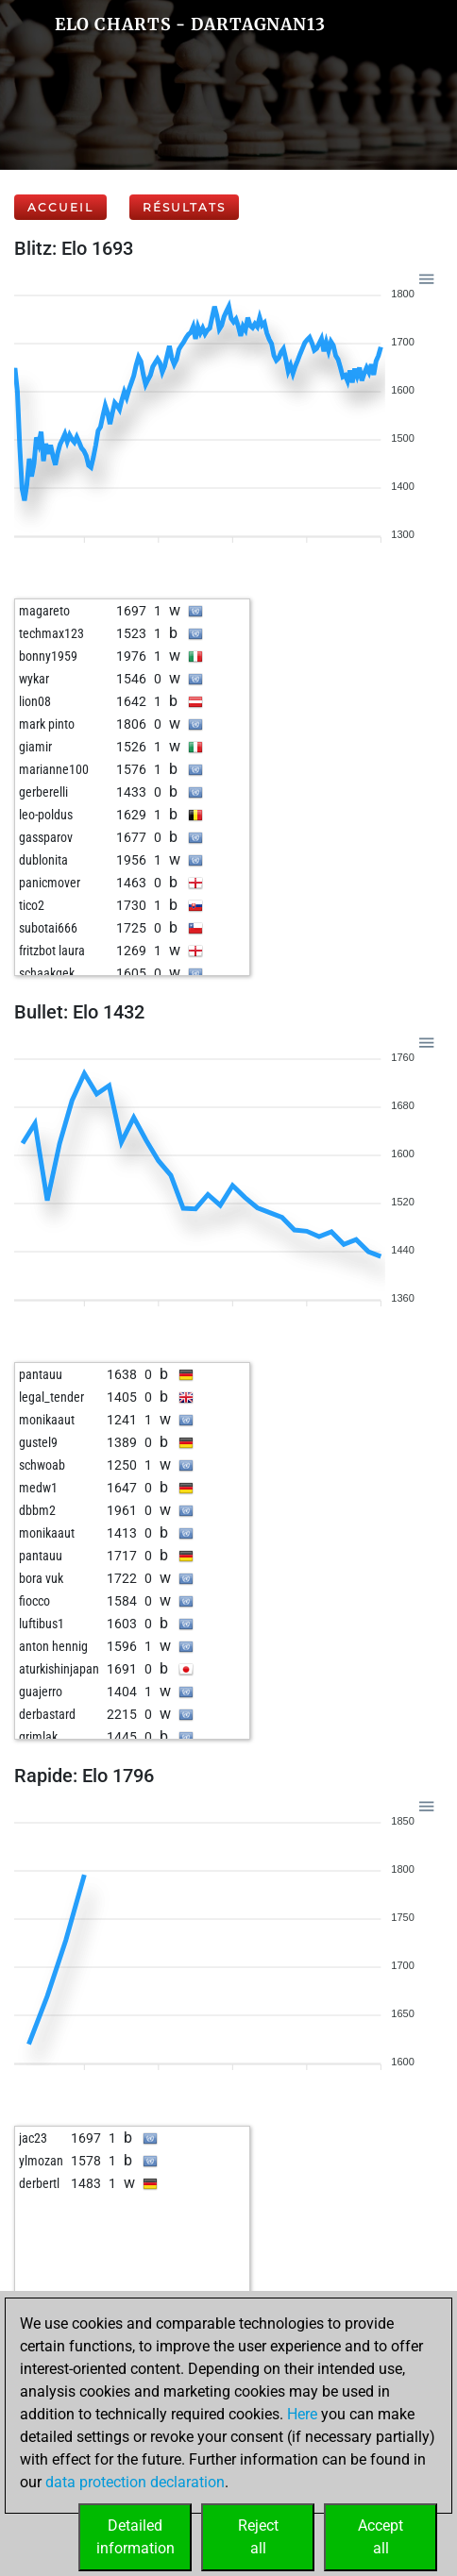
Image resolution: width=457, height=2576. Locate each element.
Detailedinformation (135, 2537)
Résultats (184, 207)
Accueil (60, 207)
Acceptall (380, 2537)
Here (302, 2414)
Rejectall (258, 2537)
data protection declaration (135, 2482)
